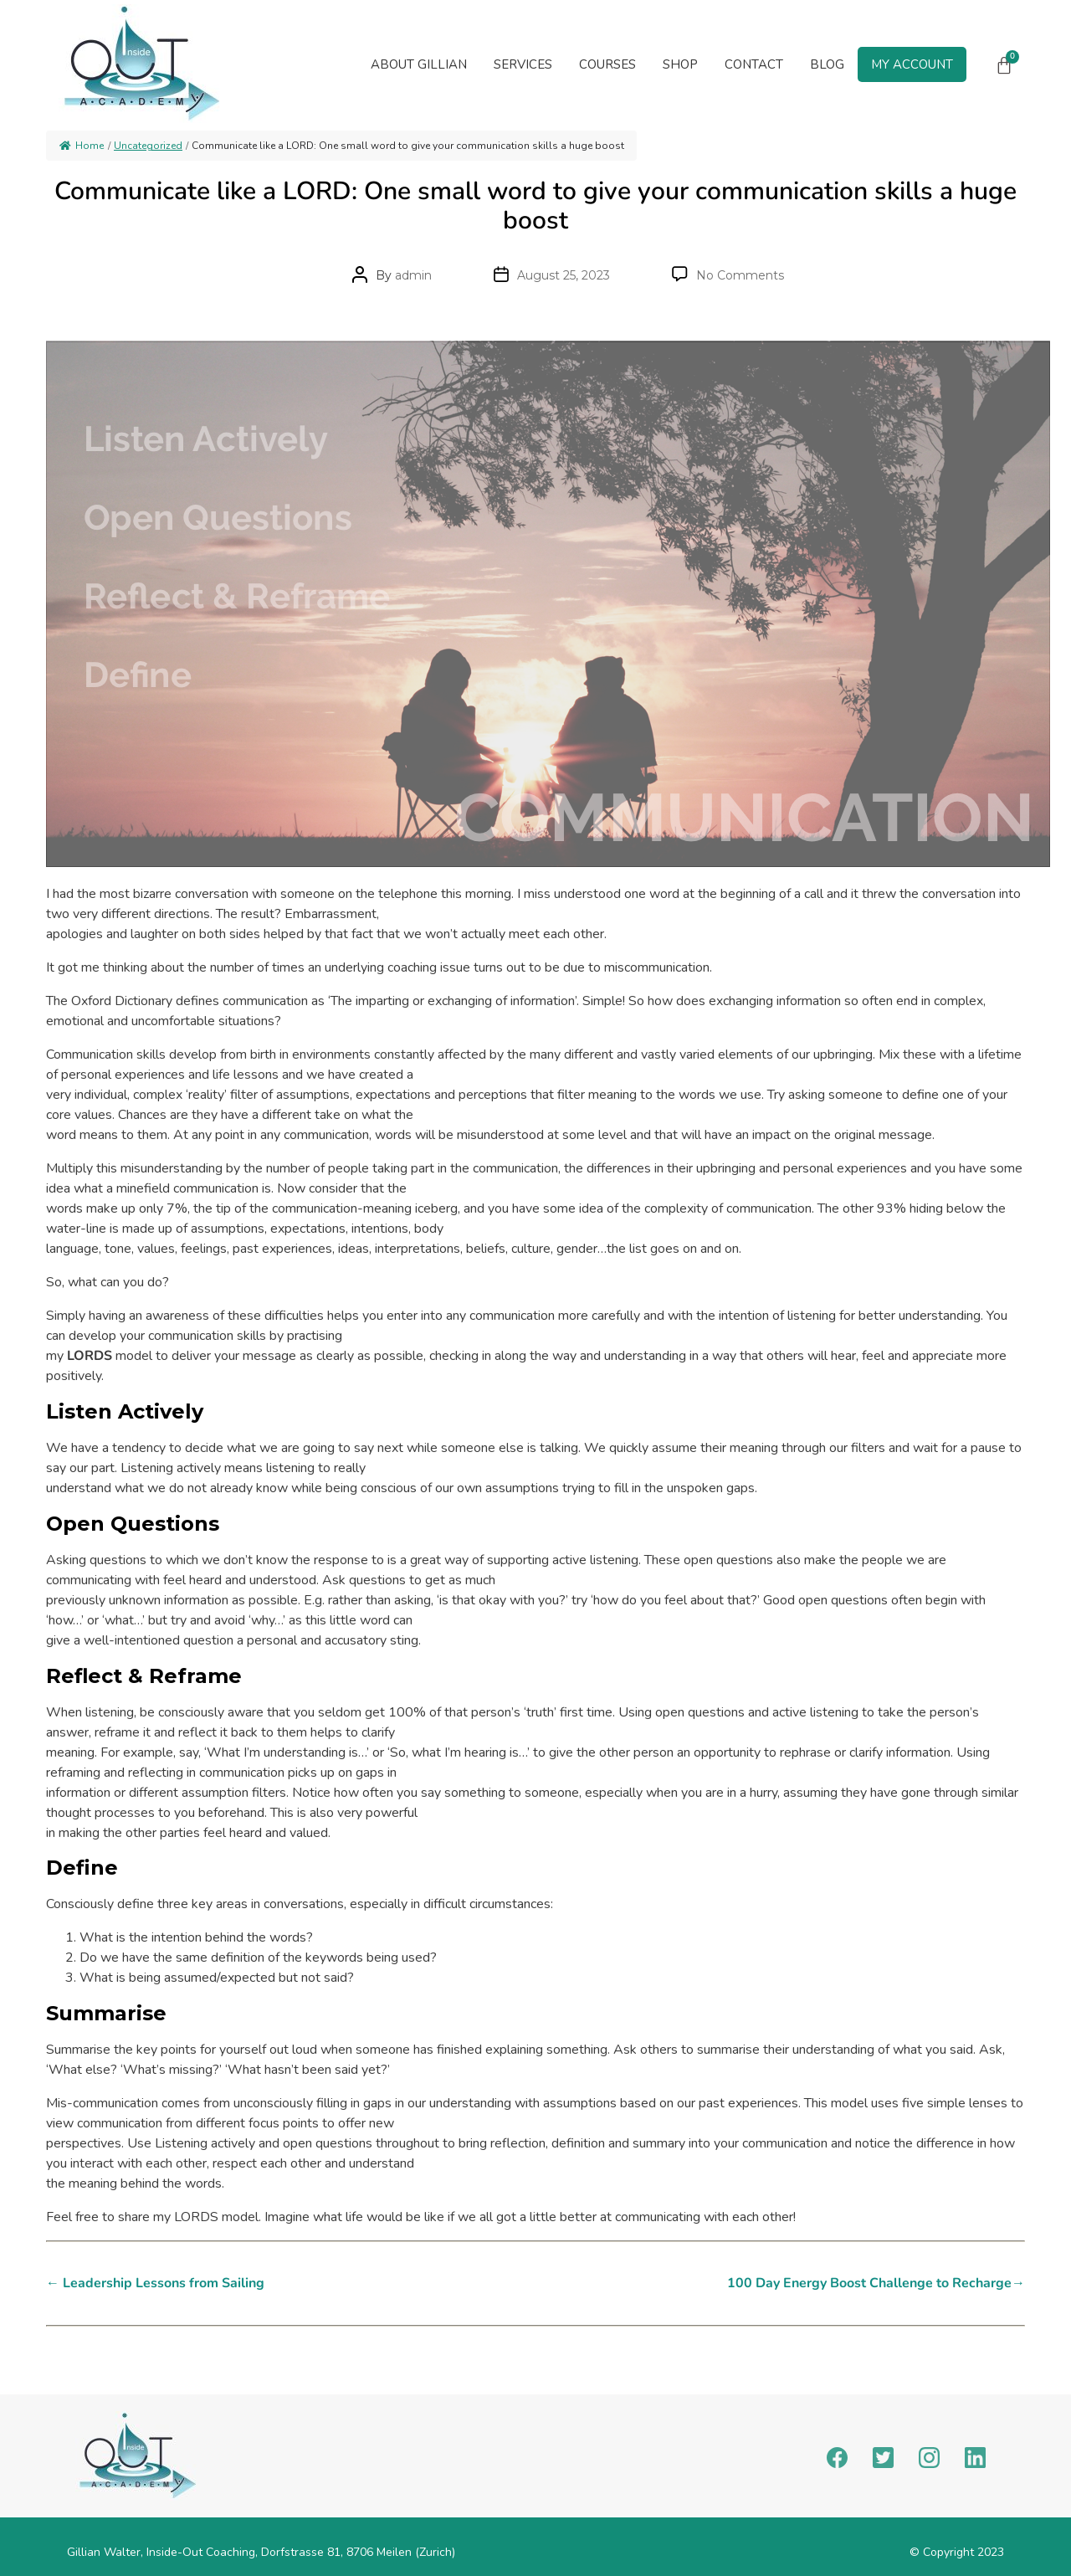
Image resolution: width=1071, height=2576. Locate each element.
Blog (827, 64)
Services (523, 64)
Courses (607, 64)
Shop (680, 64)
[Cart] (1004, 65)
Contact (754, 64)
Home (81, 145)
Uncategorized (148, 145)
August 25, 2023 (563, 275)
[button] (523, 64)
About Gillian (419, 64)
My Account (912, 64)
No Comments (740, 275)
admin (413, 275)
